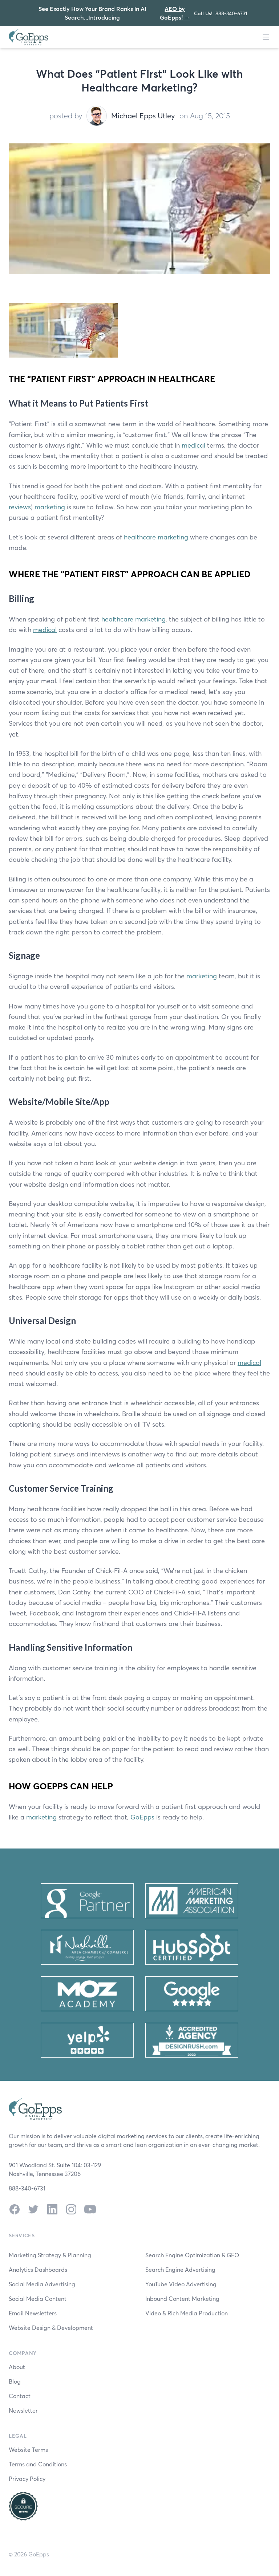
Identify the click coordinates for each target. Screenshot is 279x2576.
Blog (15, 2381)
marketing (50, 506)
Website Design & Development (51, 2327)
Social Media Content (37, 2298)
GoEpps (142, 1817)
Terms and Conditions (38, 2464)
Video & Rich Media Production (186, 2313)
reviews (20, 506)
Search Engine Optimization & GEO (192, 2255)
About (17, 2367)
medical (193, 445)
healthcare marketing (156, 537)
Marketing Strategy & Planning (50, 2255)
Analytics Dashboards (38, 2269)
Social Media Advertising (42, 2284)
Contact (20, 2396)
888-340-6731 (231, 13)
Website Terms (28, 2449)
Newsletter (23, 2410)
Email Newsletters (33, 2313)
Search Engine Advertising (180, 2269)
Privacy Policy (27, 2478)
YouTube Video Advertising (181, 2284)
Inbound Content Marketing (182, 2298)
